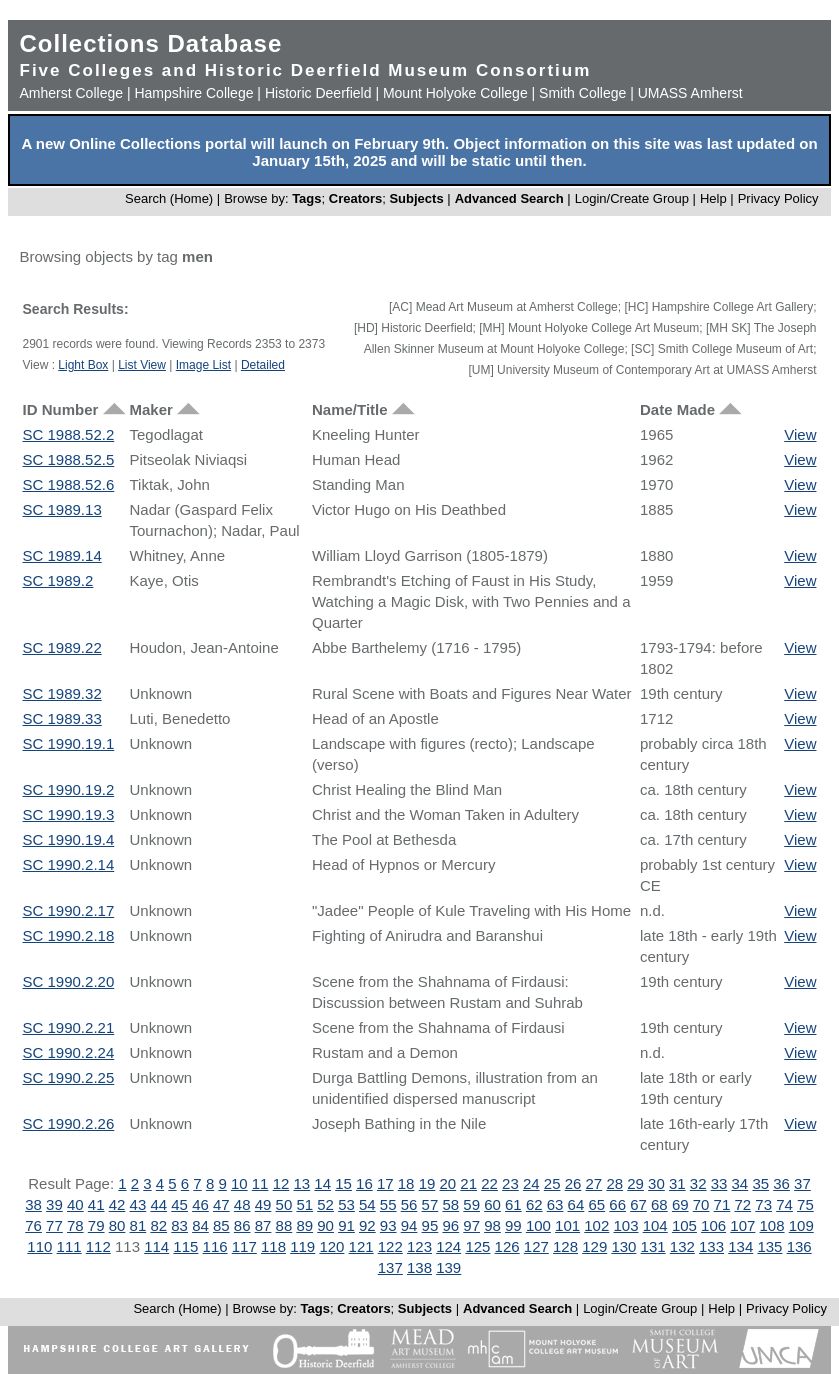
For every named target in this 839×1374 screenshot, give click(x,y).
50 (284, 1204)
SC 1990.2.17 (69, 910)
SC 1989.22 (62, 647)
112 (98, 1246)
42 (117, 1204)
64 (576, 1204)
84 (200, 1225)
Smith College (582, 93)
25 (552, 1183)
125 (477, 1246)
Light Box (83, 365)
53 (346, 1204)
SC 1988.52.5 (69, 459)
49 (263, 1204)
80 (117, 1225)
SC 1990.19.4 (69, 839)
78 (75, 1225)
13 (301, 1183)
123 (419, 1246)
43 (138, 1204)
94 (409, 1225)
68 (659, 1204)
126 (507, 1246)
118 (273, 1246)
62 (534, 1204)
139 (448, 1267)
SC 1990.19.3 (69, 814)
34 (740, 1183)
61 (513, 1204)
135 (769, 1246)
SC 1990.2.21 (69, 1027)
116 (215, 1246)
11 (260, 1183)
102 (596, 1225)
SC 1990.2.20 (69, 981)
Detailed (263, 365)
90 (325, 1225)
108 (772, 1225)
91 (346, 1225)
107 (742, 1225)
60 (492, 1204)
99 (513, 1225)
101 (567, 1225)
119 (302, 1246)
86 (242, 1225)
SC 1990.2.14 (69, 864)
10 (239, 1183)
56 (409, 1204)
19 (427, 1183)
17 (385, 1183)
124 (448, 1246)
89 (304, 1225)
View (800, 434)
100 (538, 1225)
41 (96, 1204)
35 (760, 1183)
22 (489, 1183)
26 (573, 1183)
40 (75, 1204)
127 (536, 1246)
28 (614, 1183)
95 (430, 1225)
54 (367, 1204)
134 (740, 1246)
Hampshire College (193, 93)
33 (719, 1183)
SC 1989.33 (62, 718)
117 (244, 1246)
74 (784, 1204)
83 (179, 1225)
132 (682, 1246)
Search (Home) (169, 198)
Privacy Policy (778, 198)
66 (617, 1204)
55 (388, 1204)
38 (33, 1204)
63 (555, 1204)
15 (343, 1183)
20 (448, 1183)
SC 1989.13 (62, 509)
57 (430, 1204)
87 (263, 1225)
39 (54, 1204)
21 (468, 1183)
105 (684, 1225)
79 (96, 1225)
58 (450, 1204)
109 (801, 1225)
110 (39, 1246)
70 (701, 1204)
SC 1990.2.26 (69, 1123)
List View (142, 365)
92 (367, 1225)
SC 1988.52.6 (69, 484)
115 (185, 1246)
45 (179, 1204)
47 (221, 1204)
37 (802, 1183)
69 (680, 1204)
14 (322, 1183)
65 (596, 1204)
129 (594, 1246)
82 (158, 1225)
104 (655, 1225)
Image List (203, 365)
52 (325, 1204)
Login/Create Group (634, 198)
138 (419, 1267)
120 (331, 1246)
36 (781, 1183)
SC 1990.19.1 (69, 743)
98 (492, 1225)
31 (677, 1183)
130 (623, 1246)
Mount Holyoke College (455, 93)
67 (638, 1204)
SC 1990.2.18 (69, 935)
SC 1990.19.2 (69, 789)
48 (242, 1204)
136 (799, 1246)
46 (200, 1204)
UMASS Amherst (690, 93)
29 (635, 1183)
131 (653, 1246)
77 (54, 1225)
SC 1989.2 (58, 580)
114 (156, 1246)
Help (713, 198)
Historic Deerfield (318, 93)
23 (510, 1183)
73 (763, 1204)
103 (625, 1225)
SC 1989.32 (62, 693)
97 (471, 1225)
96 (450, 1225)
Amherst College (72, 93)
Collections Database (151, 43)
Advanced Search (509, 198)
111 (69, 1246)
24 (531, 1183)
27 (594, 1183)
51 (304, 1204)
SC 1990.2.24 (69, 1052)
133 (711, 1246)
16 (364, 1183)
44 (158, 1204)
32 (698, 1183)
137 (390, 1267)
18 (406, 1183)
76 (33, 1225)
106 (713, 1225)
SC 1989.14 (62, 555)
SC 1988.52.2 (69, 434)
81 (138, 1225)
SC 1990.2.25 (69, 1077)
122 (390, 1246)
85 (221, 1225)
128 (565, 1246)
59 (471, 1204)
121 (361, 1246)
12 (281, 1183)
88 (284, 1225)
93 (388, 1225)
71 (722, 1204)
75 (805, 1204)
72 (742, 1204)
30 (656, 1183)
